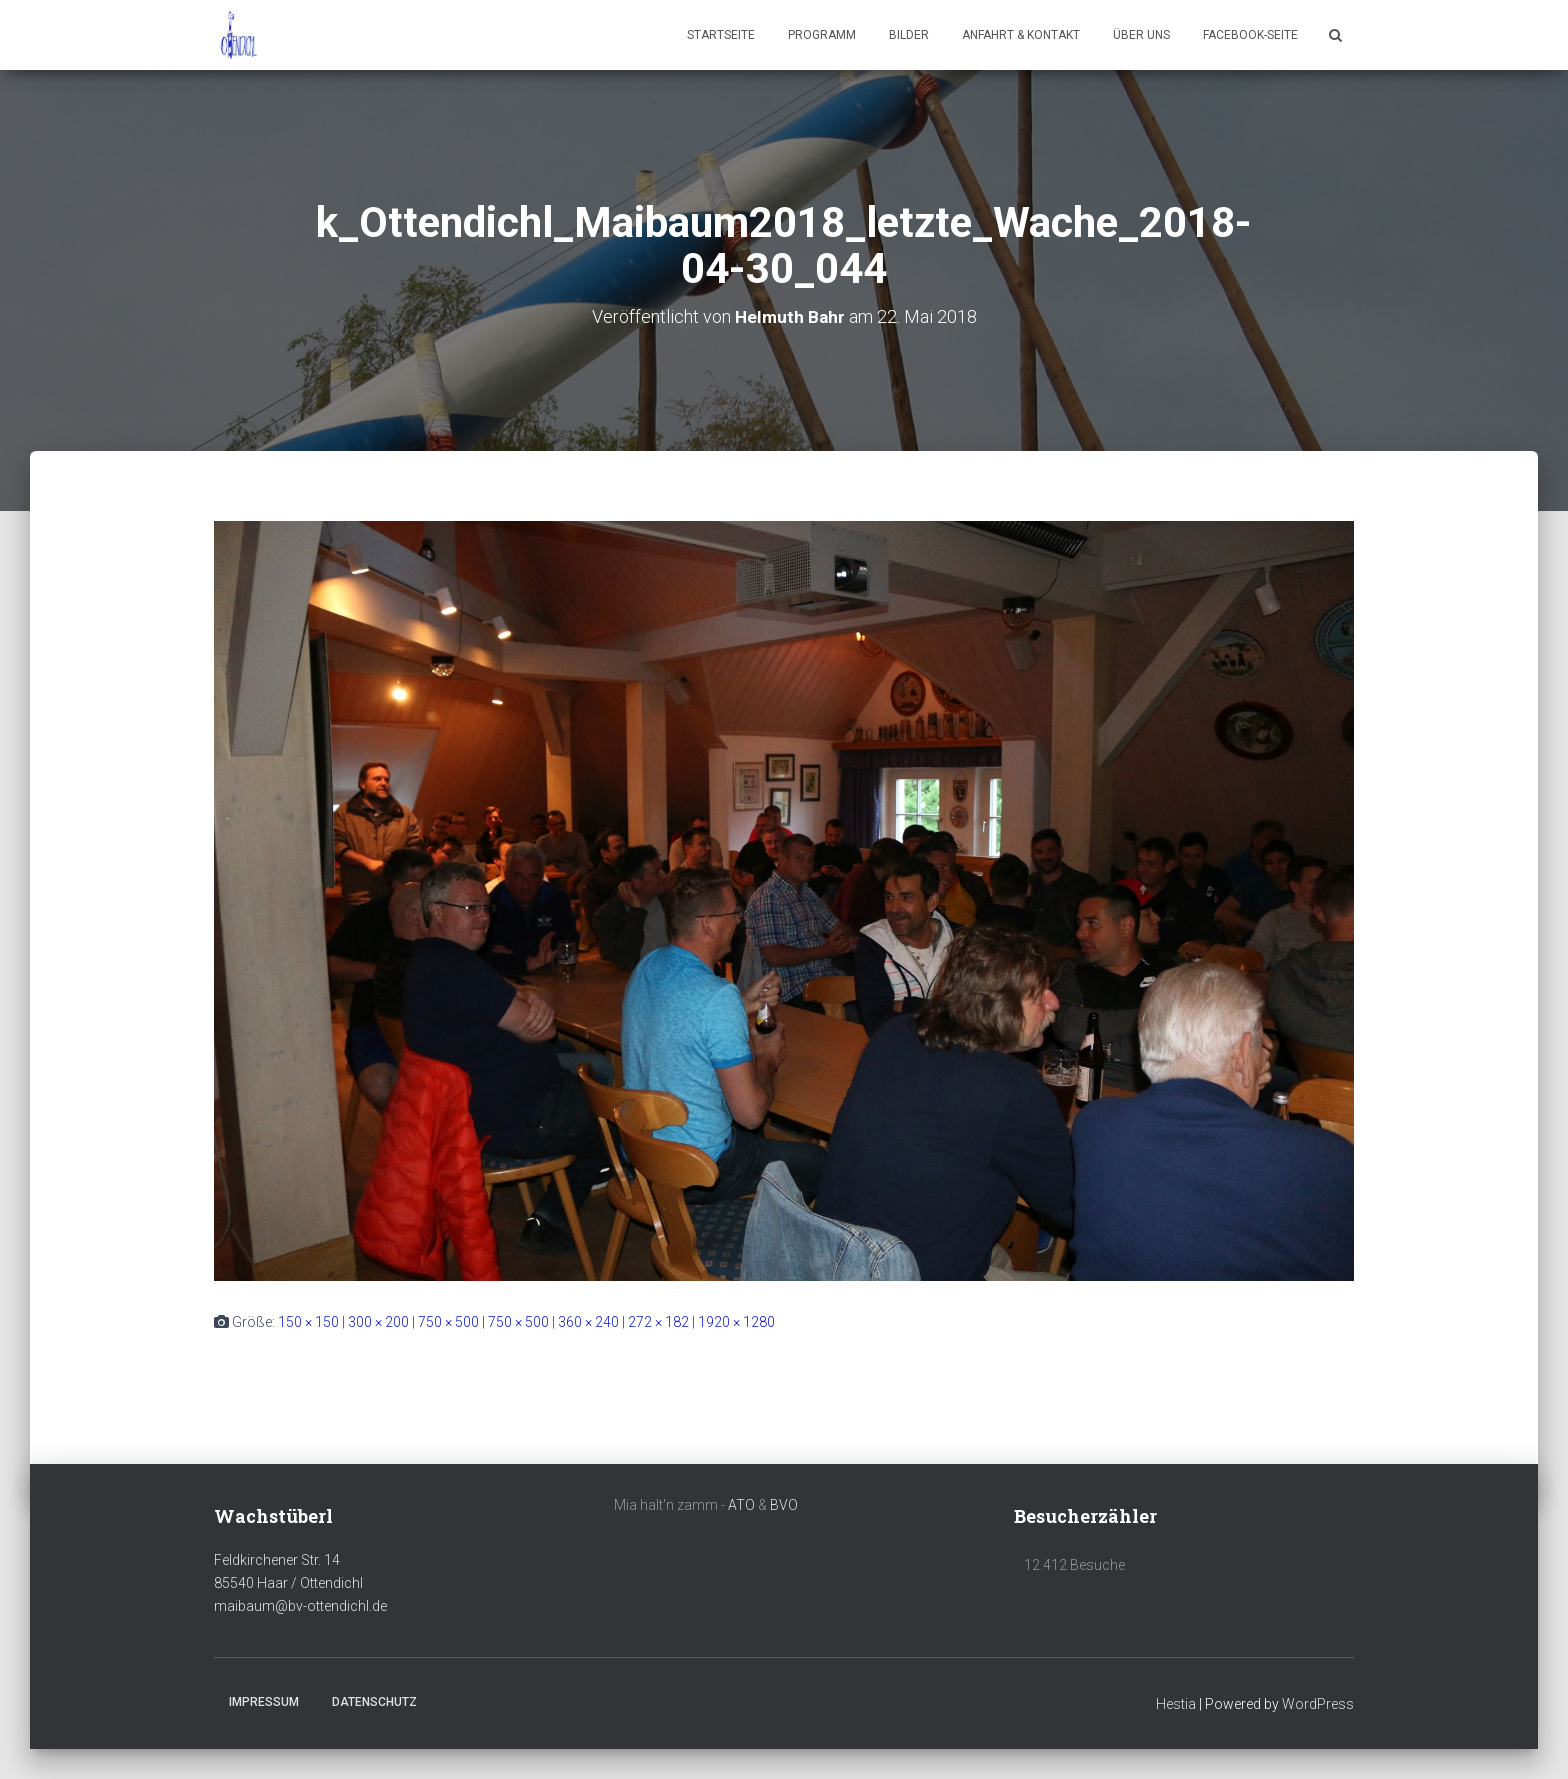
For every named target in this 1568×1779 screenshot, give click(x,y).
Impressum (264, 1702)
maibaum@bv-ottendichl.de (300, 1606)
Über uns (1141, 35)
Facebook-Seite (1250, 35)
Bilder (909, 35)
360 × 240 (588, 1322)
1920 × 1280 (736, 1322)
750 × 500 (448, 1322)
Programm (822, 35)
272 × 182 (658, 1322)
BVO (784, 1505)
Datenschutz (374, 1702)
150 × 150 (308, 1322)
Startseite (721, 35)
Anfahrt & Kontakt (1021, 35)
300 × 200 (378, 1322)
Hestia (1176, 1704)
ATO (741, 1505)
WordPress (1318, 1704)
